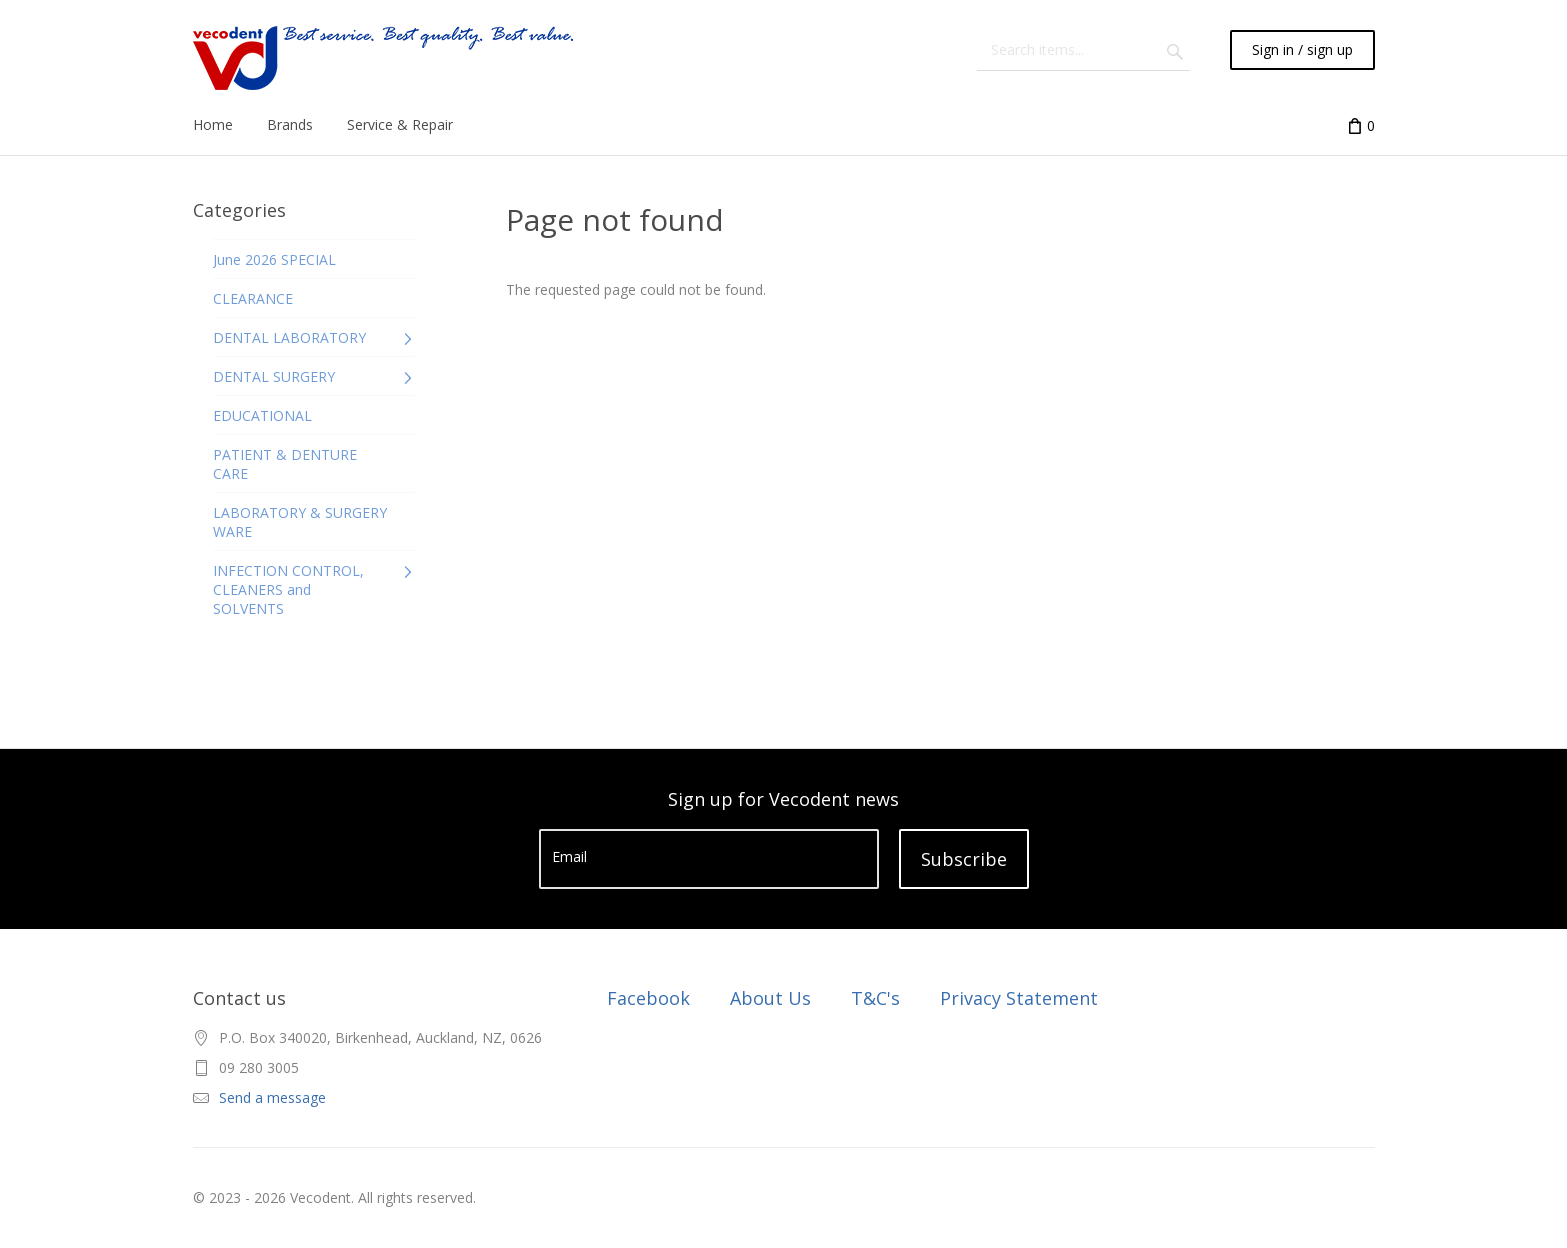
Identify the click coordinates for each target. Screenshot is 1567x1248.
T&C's (875, 998)
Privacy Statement (1019, 998)
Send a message (272, 1097)
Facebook (648, 998)
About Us (770, 998)
